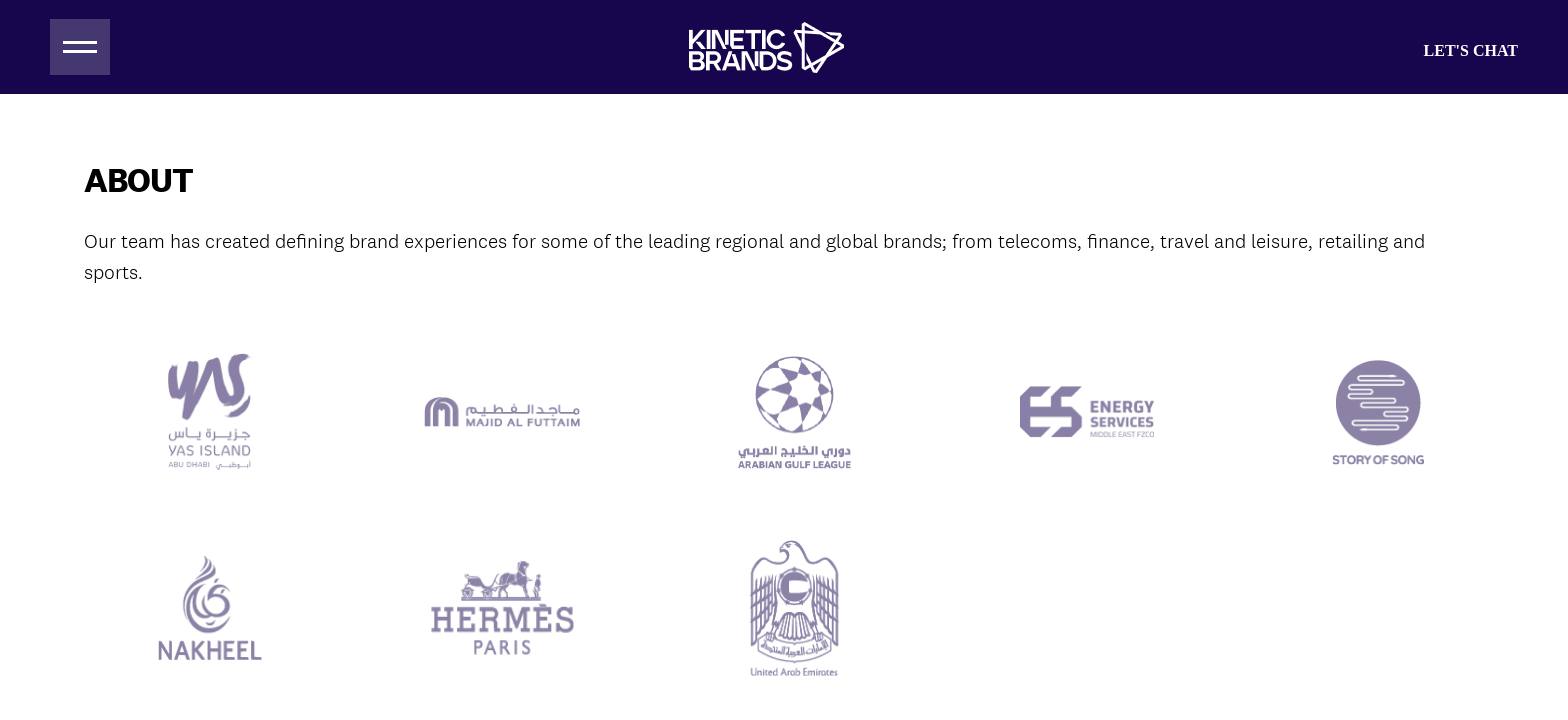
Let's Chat (1471, 50)
